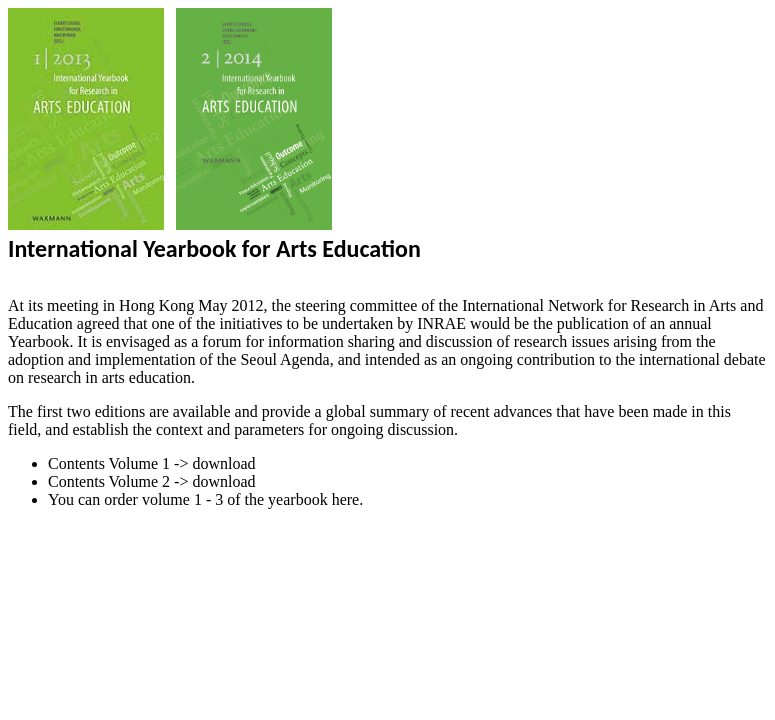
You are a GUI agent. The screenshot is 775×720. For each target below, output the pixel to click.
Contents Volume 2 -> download (152, 481)
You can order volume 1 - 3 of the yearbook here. (205, 499)
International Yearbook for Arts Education (214, 248)
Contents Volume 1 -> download (152, 463)
